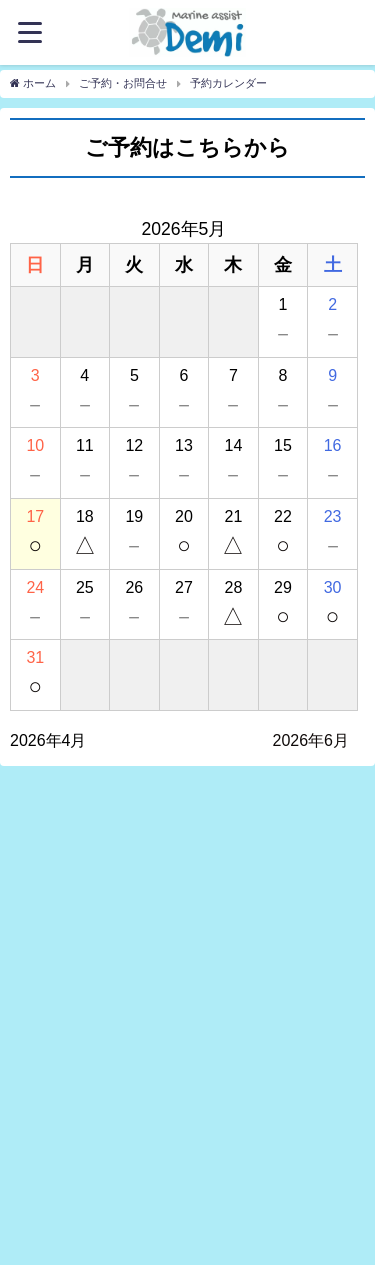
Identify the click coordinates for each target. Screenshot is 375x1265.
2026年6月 (311, 740)
